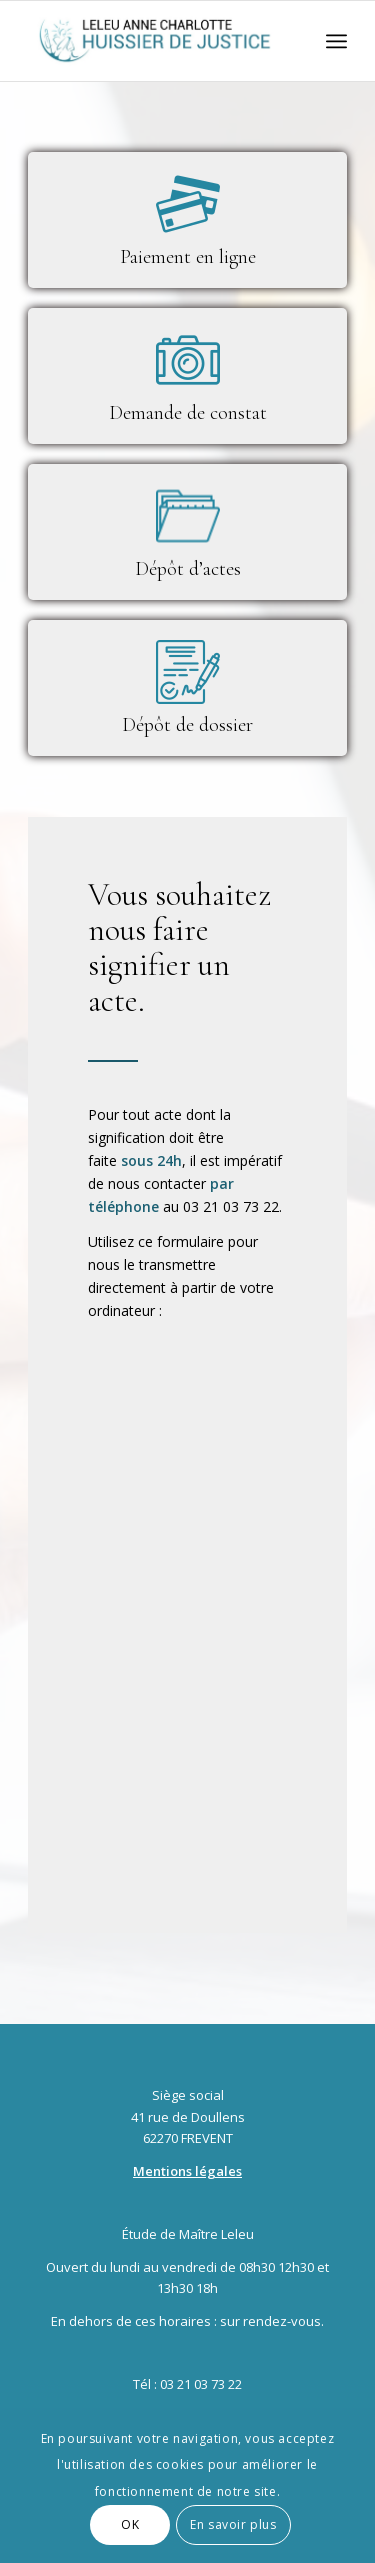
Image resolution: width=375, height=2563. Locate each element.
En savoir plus (233, 2524)
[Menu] (336, 41)
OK (130, 2524)
